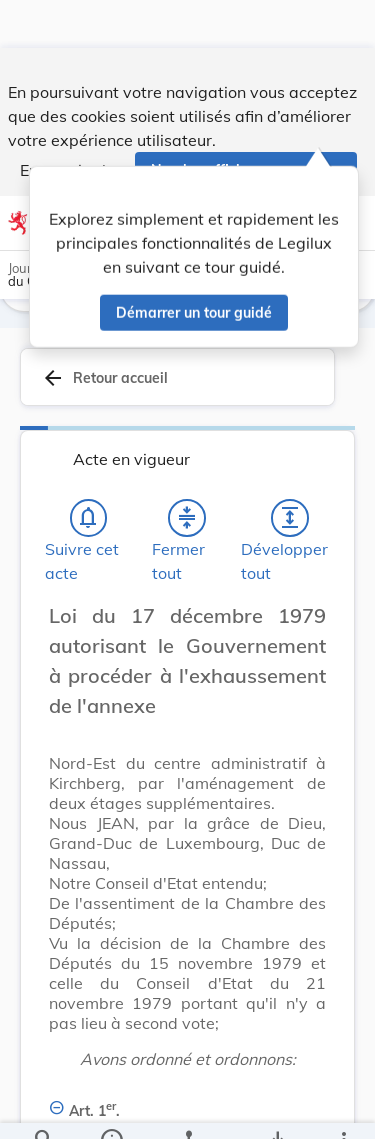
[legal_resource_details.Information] (110, 1107)
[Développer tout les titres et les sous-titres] (290, 521)
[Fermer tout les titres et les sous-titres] (187, 521)
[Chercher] (44, 1107)
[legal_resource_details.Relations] (187, 1107)
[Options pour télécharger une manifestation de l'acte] (276, 1107)
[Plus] (343, 1107)
